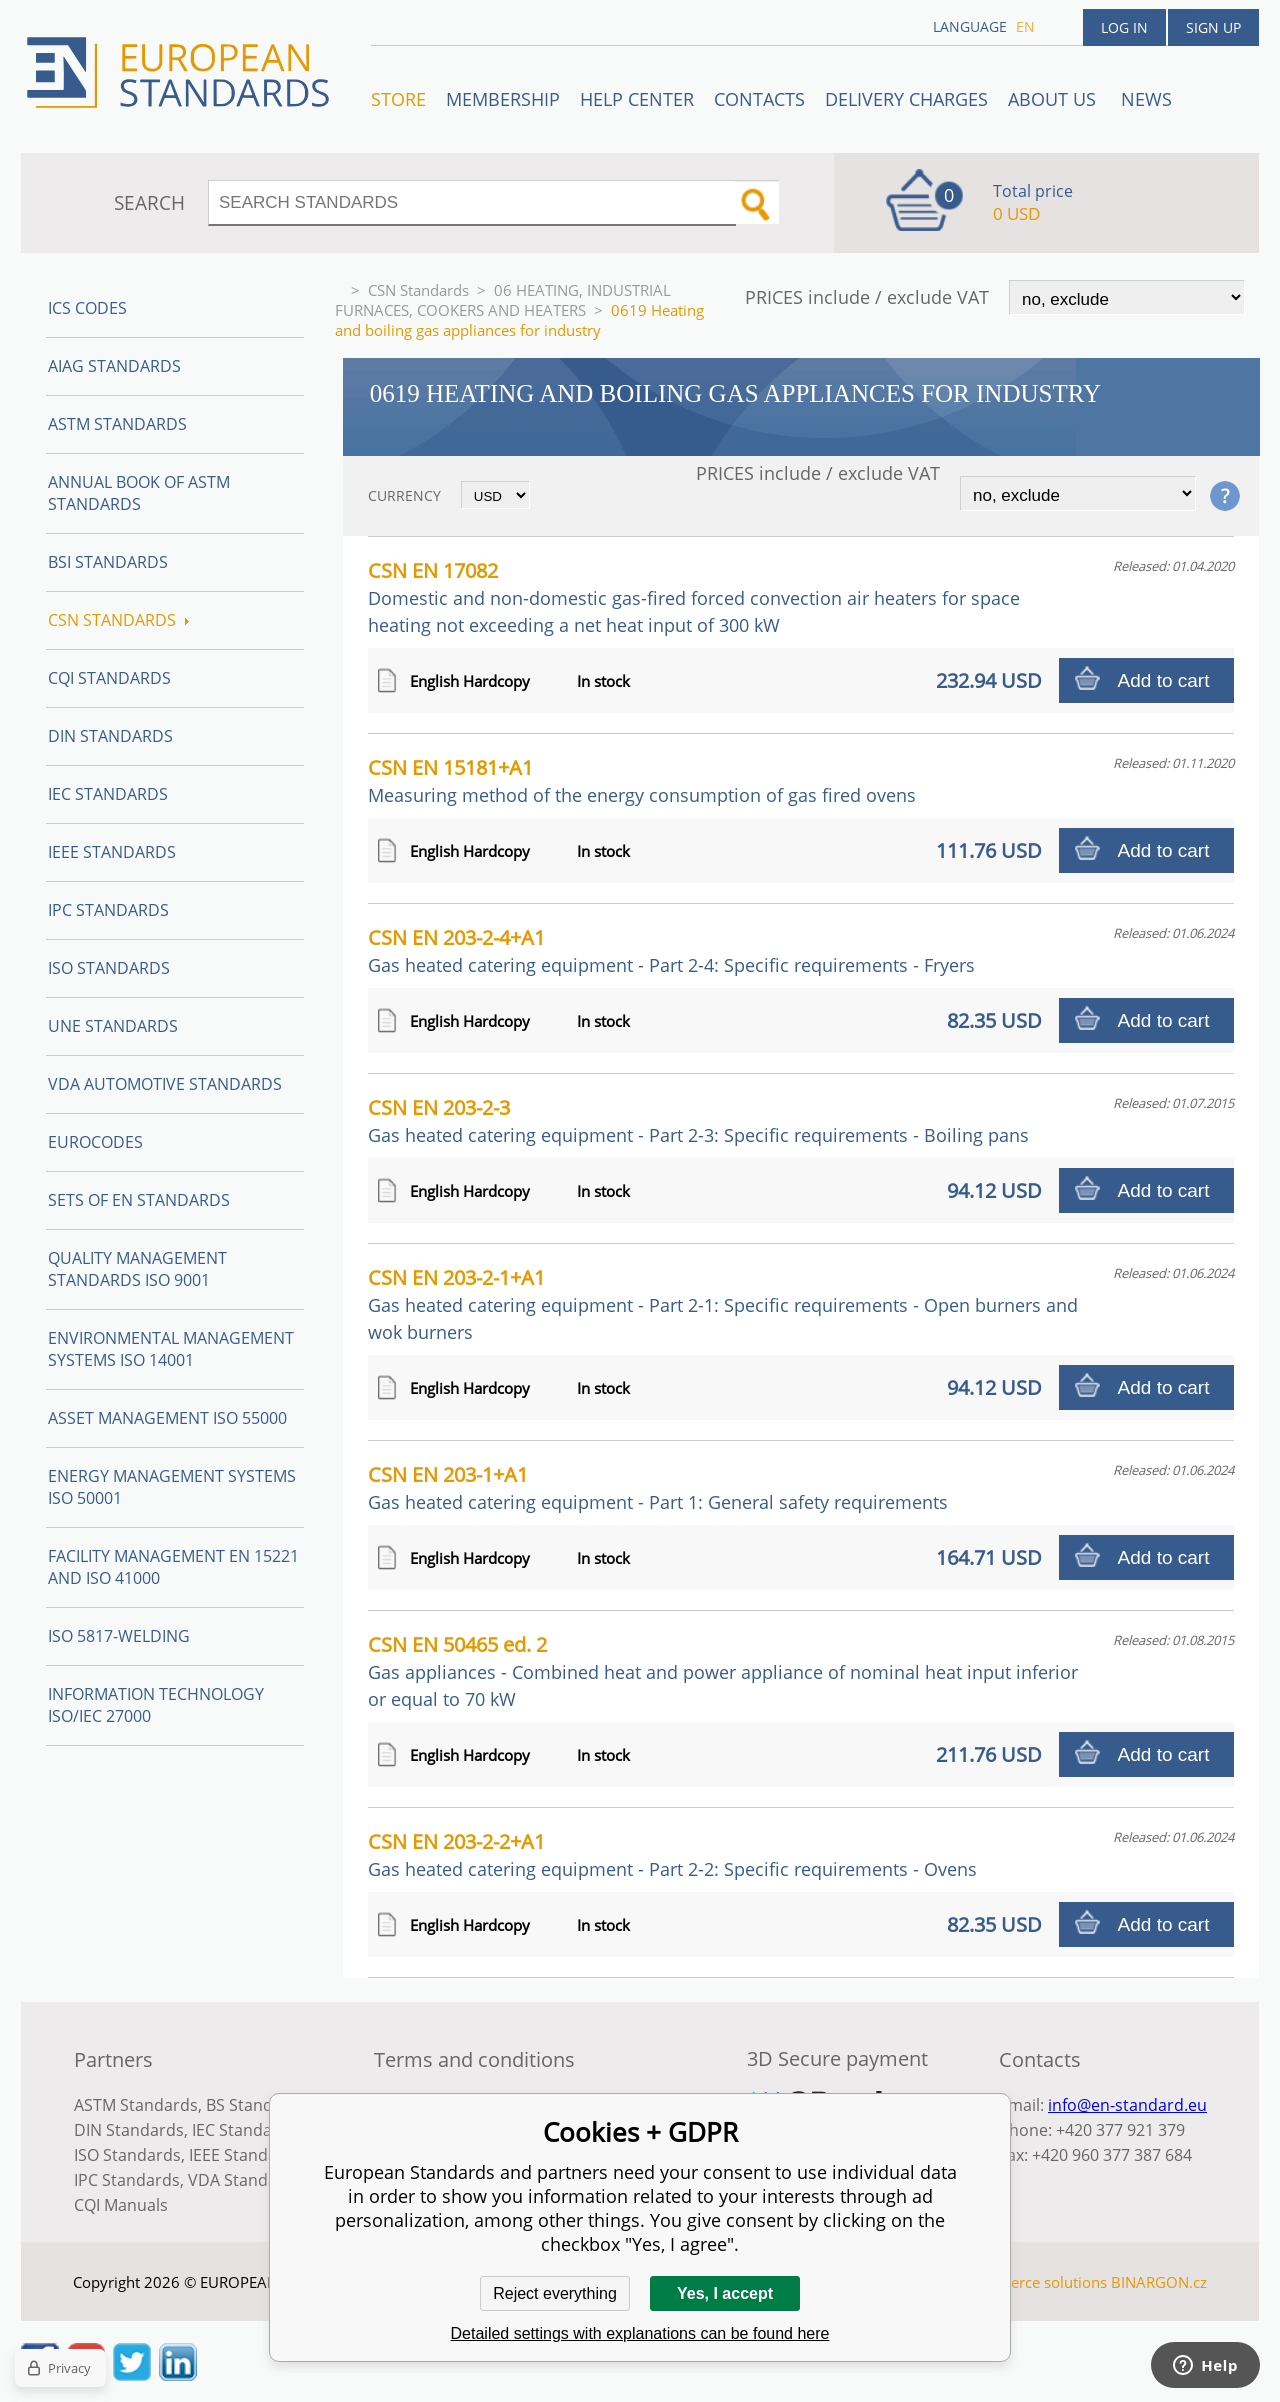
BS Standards (256, 2105)
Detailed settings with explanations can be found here (640, 2333)
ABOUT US (1054, 99)
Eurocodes (95, 1142)
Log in (1124, 27)
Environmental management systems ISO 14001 (171, 1349)
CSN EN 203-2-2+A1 (672, 1854)
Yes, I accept (725, 2293)
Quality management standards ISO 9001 (137, 1269)
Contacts (759, 99)
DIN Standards (110, 736)
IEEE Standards (112, 852)
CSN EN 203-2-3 (698, 1120)
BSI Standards (108, 562)
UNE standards (113, 1026)
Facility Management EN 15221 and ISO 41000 (173, 1567)
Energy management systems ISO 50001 (172, 1487)
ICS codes (87, 308)
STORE (398, 99)
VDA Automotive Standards (165, 1084)
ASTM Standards (117, 424)
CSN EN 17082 (694, 597)
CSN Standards (418, 290)
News (1146, 99)
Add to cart (1164, 680)
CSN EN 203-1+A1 (658, 1487)
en (1025, 26)
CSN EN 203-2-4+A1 (671, 950)
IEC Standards (108, 794)
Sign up (1213, 27)
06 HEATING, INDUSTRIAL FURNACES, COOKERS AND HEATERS (503, 300)
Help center (637, 99)
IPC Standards (108, 910)
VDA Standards (245, 2180)
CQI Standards (109, 678)
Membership (503, 99)
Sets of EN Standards (139, 1200)
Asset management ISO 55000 (167, 1418)
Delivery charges (906, 99)
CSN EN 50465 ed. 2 (723, 1671)
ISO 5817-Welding (119, 1636)
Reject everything (555, 2293)
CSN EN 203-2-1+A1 (723, 1304)
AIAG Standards (114, 366)
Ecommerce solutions (1033, 2282)
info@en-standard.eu (1127, 2105)
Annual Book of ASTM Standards (139, 493)
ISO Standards (109, 968)
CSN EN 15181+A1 (642, 780)
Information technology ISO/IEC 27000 (156, 1705)
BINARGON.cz (1159, 2282)
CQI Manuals (121, 2205)
